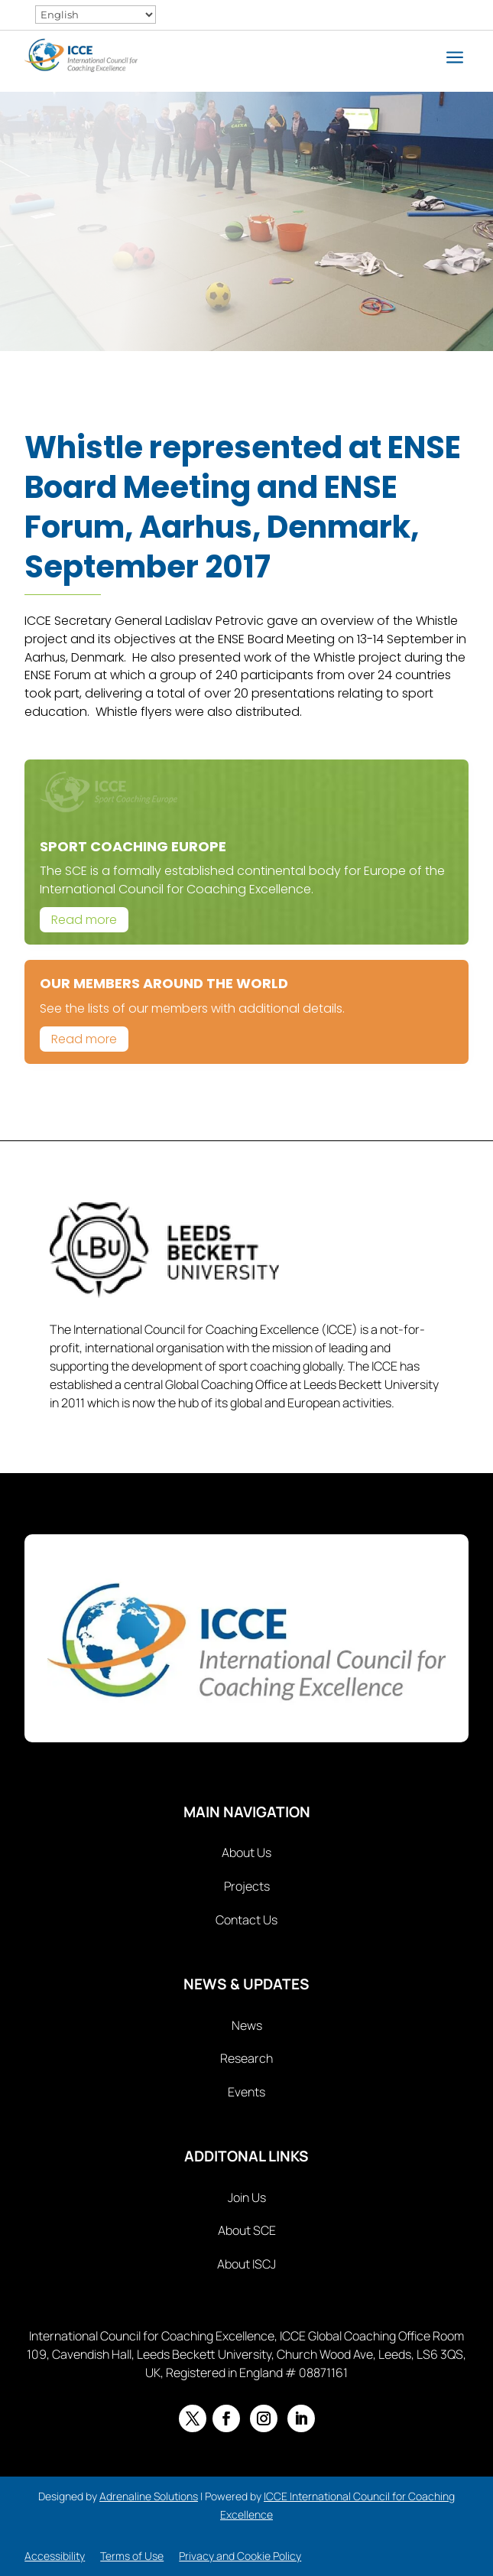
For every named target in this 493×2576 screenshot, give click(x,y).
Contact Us (246, 1919)
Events (246, 2091)
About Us (246, 1852)
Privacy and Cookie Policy (240, 2555)
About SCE (247, 2230)
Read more (84, 920)
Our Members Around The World (164, 983)
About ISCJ (246, 2264)
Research (246, 2058)
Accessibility (54, 2555)
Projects (247, 1886)
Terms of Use (132, 2555)
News (247, 2025)
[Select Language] (95, 14)
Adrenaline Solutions (148, 2496)
